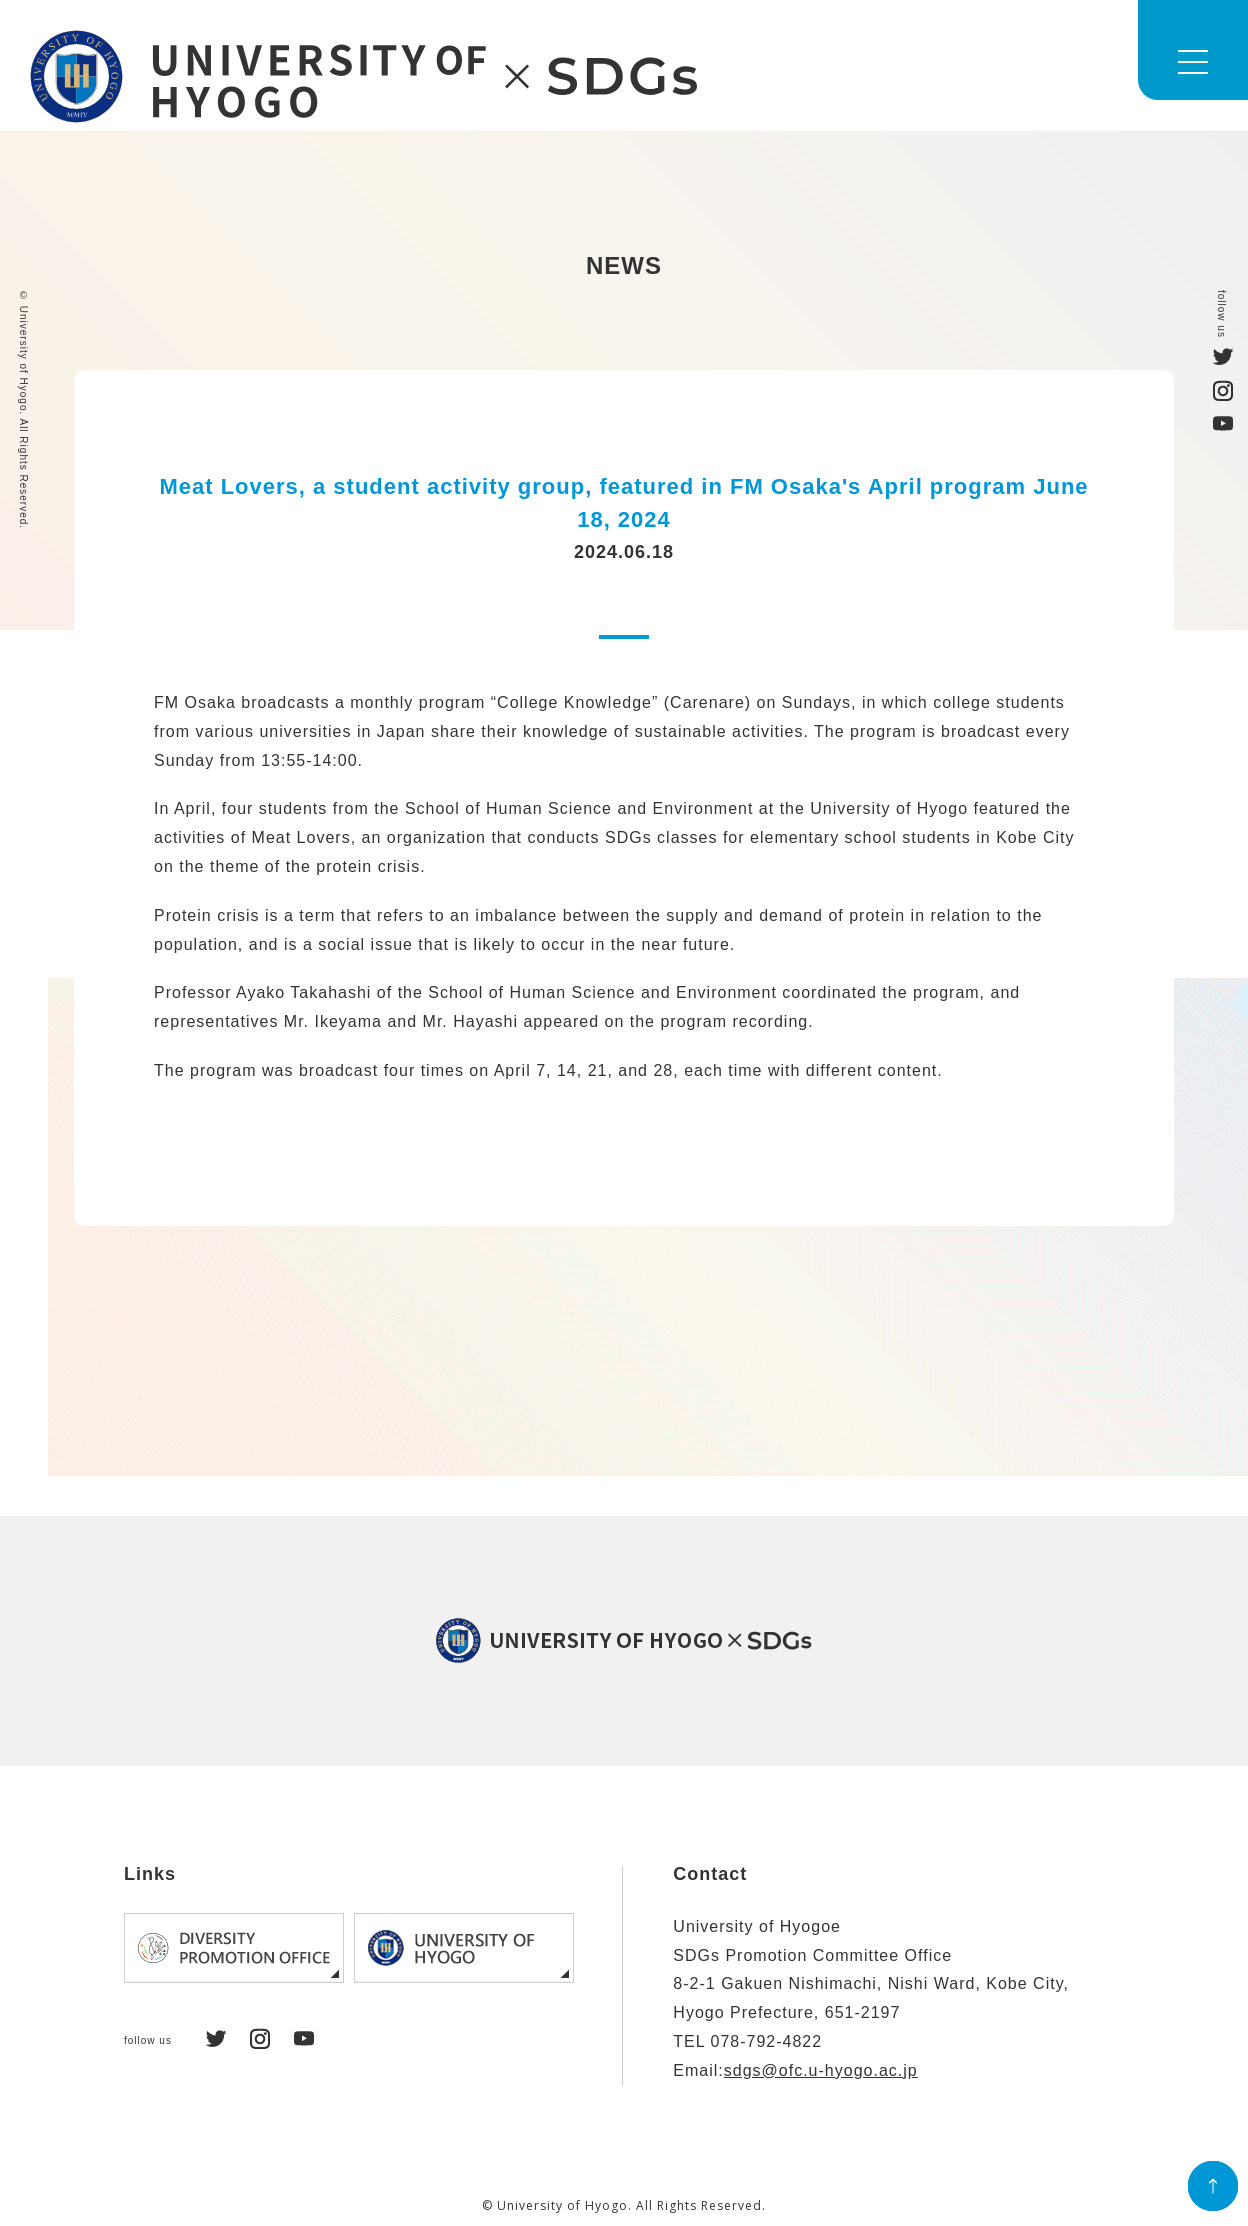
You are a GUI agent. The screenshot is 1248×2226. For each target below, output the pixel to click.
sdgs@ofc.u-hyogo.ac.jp (821, 2070)
